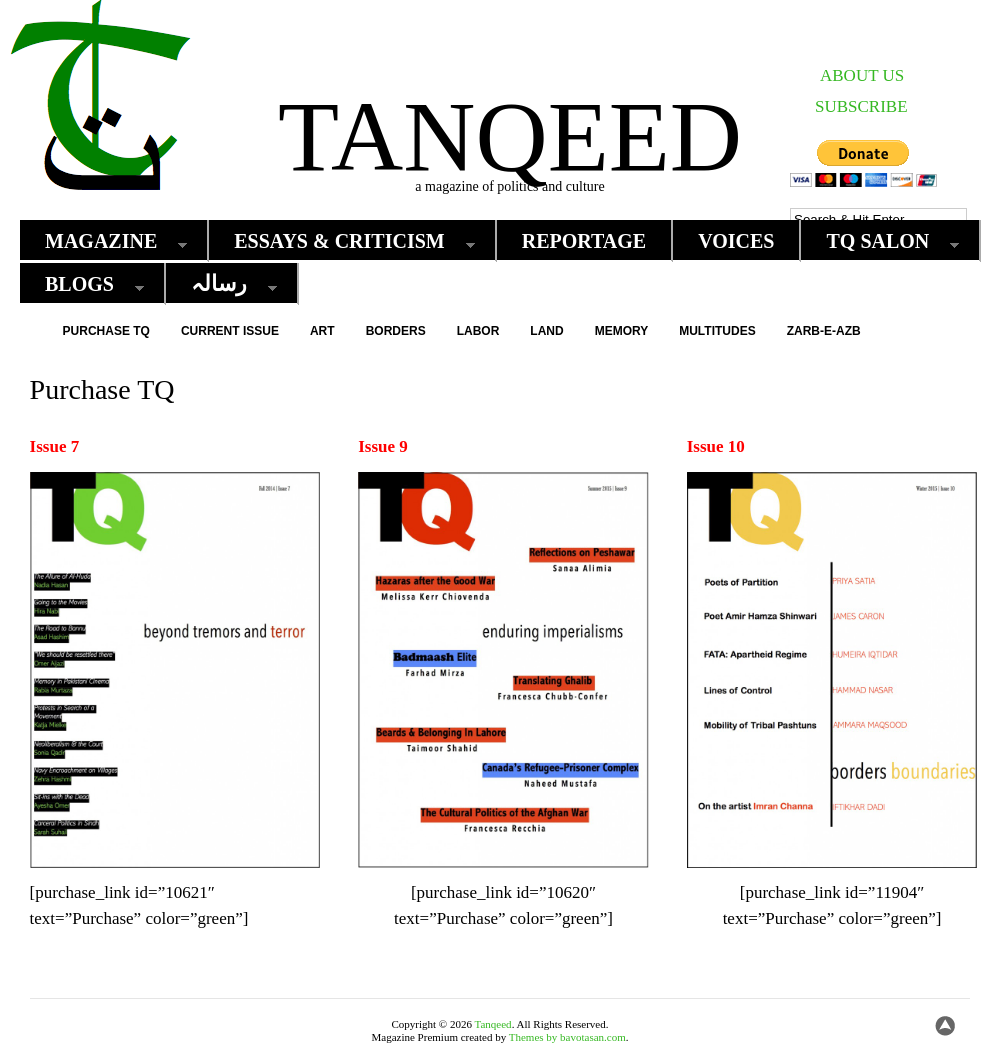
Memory (622, 331)
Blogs (84, 284)
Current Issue (230, 331)
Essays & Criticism (344, 241)
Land (546, 331)
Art (322, 331)
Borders (396, 331)
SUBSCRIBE (861, 106)
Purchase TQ (106, 331)
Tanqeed (510, 136)
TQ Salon (882, 241)
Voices (736, 241)
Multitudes (717, 331)
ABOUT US (862, 75)
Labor (478, 331)
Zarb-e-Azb (824, 331)
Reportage (584, 241)
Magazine (106, 241)
